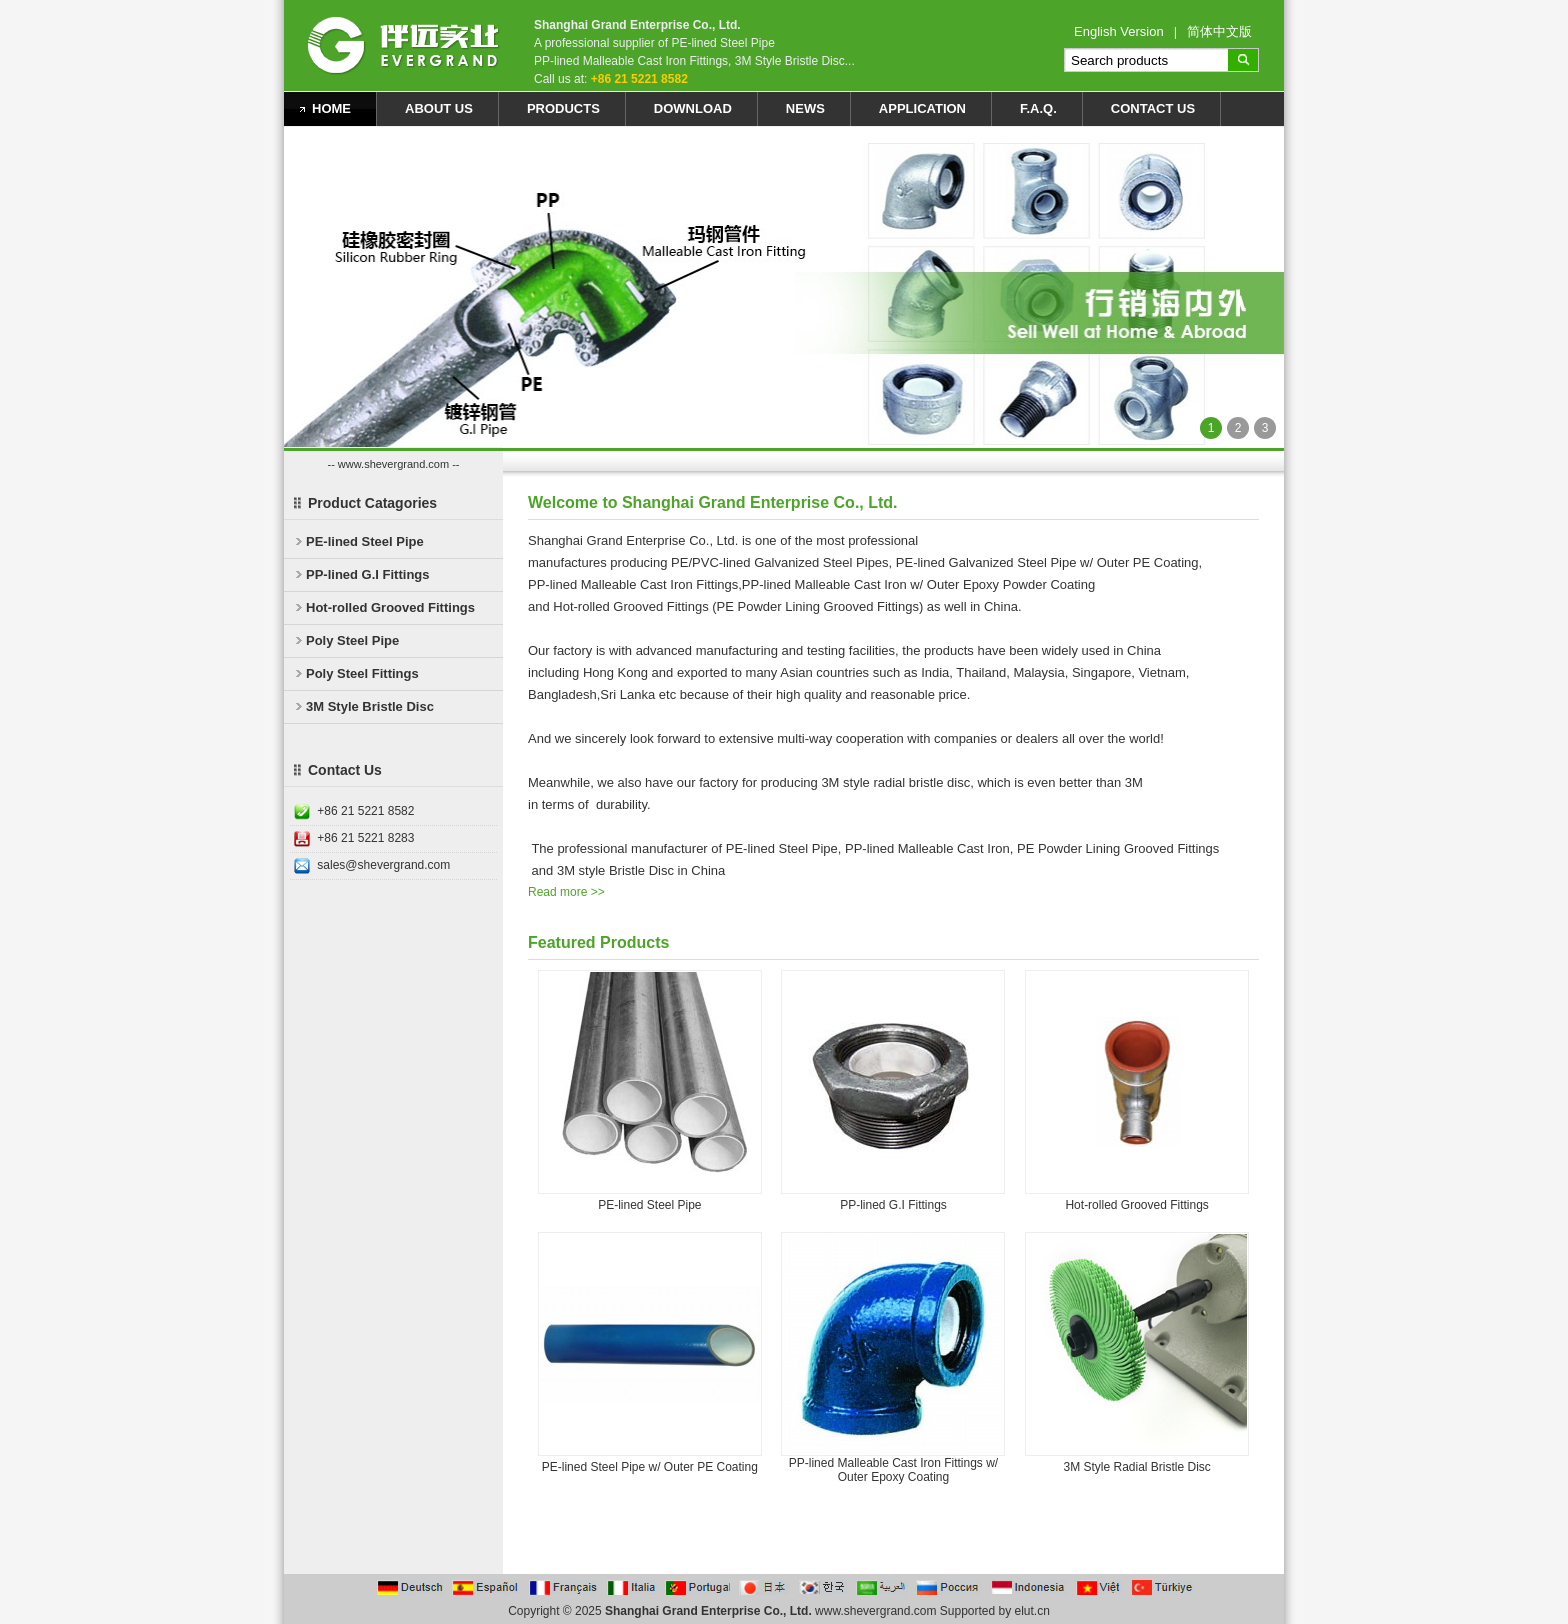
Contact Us (1153, 108)
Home (331, 108)
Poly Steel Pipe (352, 640)
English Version (1119, 31)
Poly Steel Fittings (362, 673)
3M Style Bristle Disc (370, 706)
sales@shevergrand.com (383, 865)
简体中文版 (1219, 31)
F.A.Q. (1038, 108)
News (805, 108)
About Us (439, 108)
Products (563, 108)
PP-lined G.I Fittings (368, 574)
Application (922, 108)
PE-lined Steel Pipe (365, 541)
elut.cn (1032, 1611)
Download (693, 108)
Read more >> (566, 892)
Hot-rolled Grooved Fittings (390, 607)
